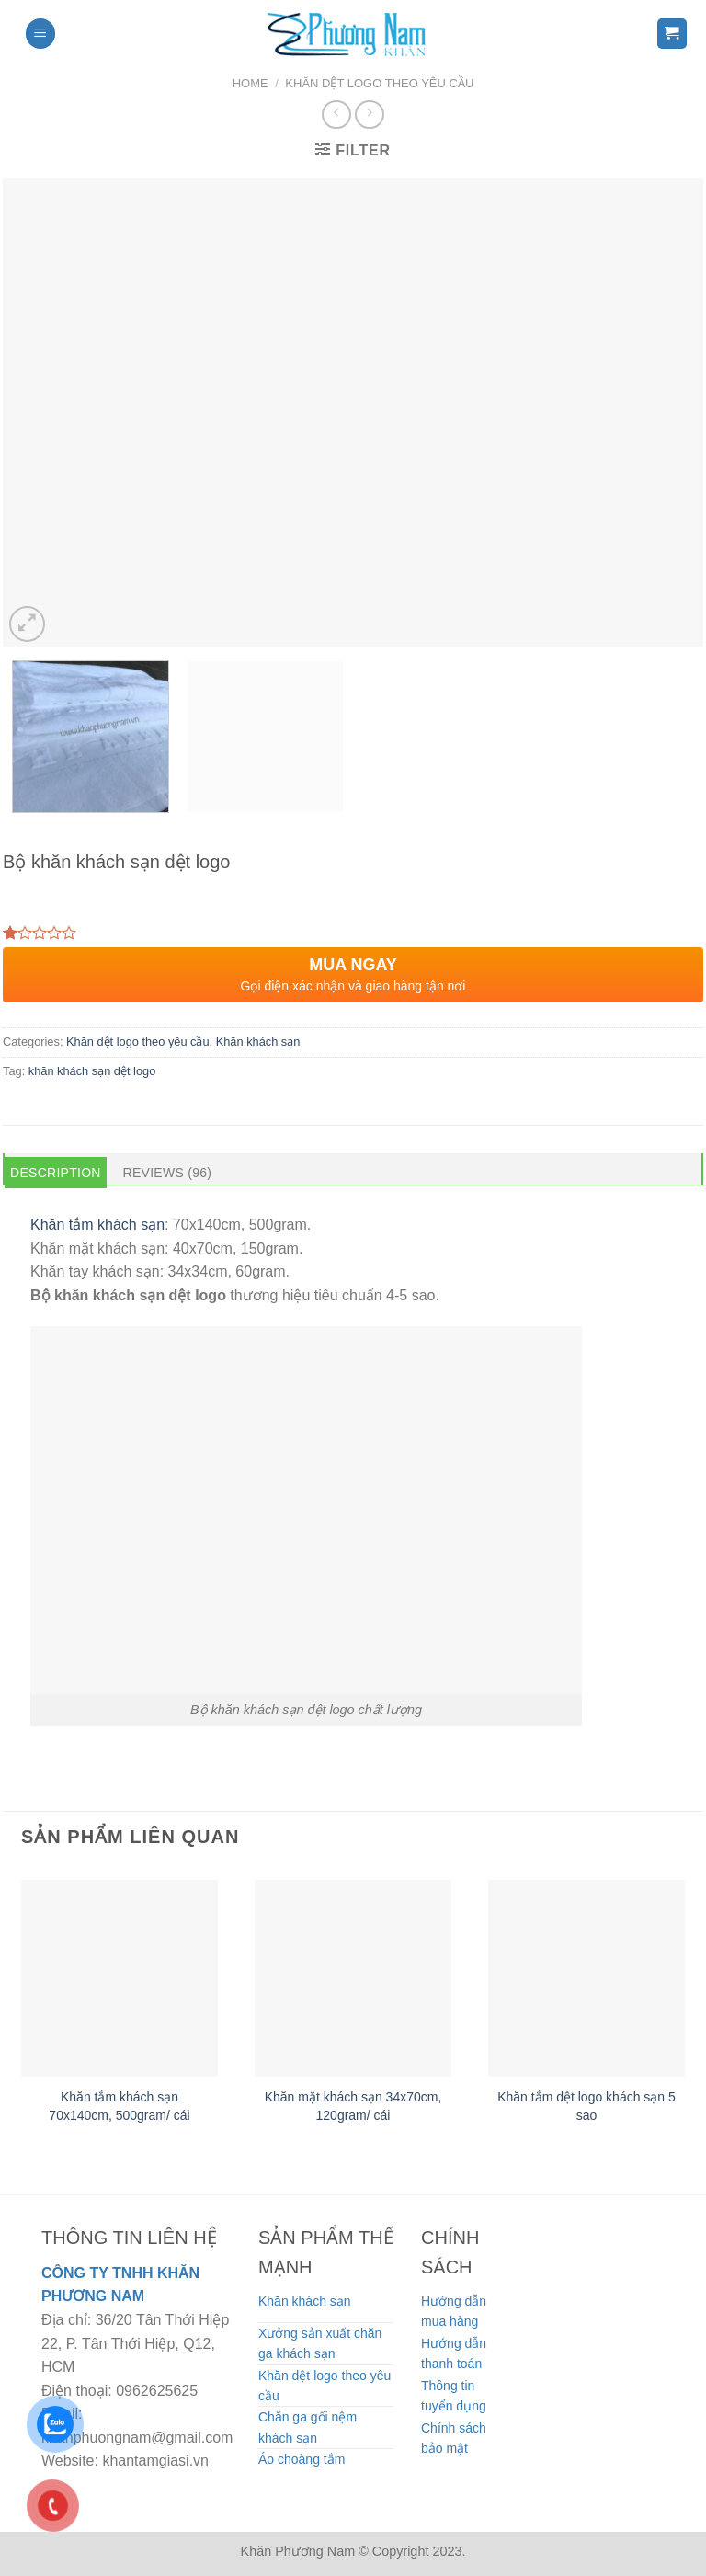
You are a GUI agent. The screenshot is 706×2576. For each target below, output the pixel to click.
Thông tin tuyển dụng (453, 2395)
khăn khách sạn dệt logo (92, 1071)
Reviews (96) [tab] (167, 1172)
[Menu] (40, 33)
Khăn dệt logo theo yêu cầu (379, 83)
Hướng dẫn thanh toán (453, 2353)
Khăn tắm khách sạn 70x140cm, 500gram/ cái (119, 2106)
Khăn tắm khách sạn (97, 1224)
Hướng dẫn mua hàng (453, 2311)
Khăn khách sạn (258, 1041)
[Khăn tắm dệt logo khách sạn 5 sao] (586, 1978)
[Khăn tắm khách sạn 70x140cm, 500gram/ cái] (119, 1978)
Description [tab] (55, 1172)
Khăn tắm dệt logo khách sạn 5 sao (586, 2106)
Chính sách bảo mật (453, 2438)
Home (250, 83)
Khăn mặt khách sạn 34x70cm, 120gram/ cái (353, 2106)
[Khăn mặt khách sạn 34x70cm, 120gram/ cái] (353, 1978)
